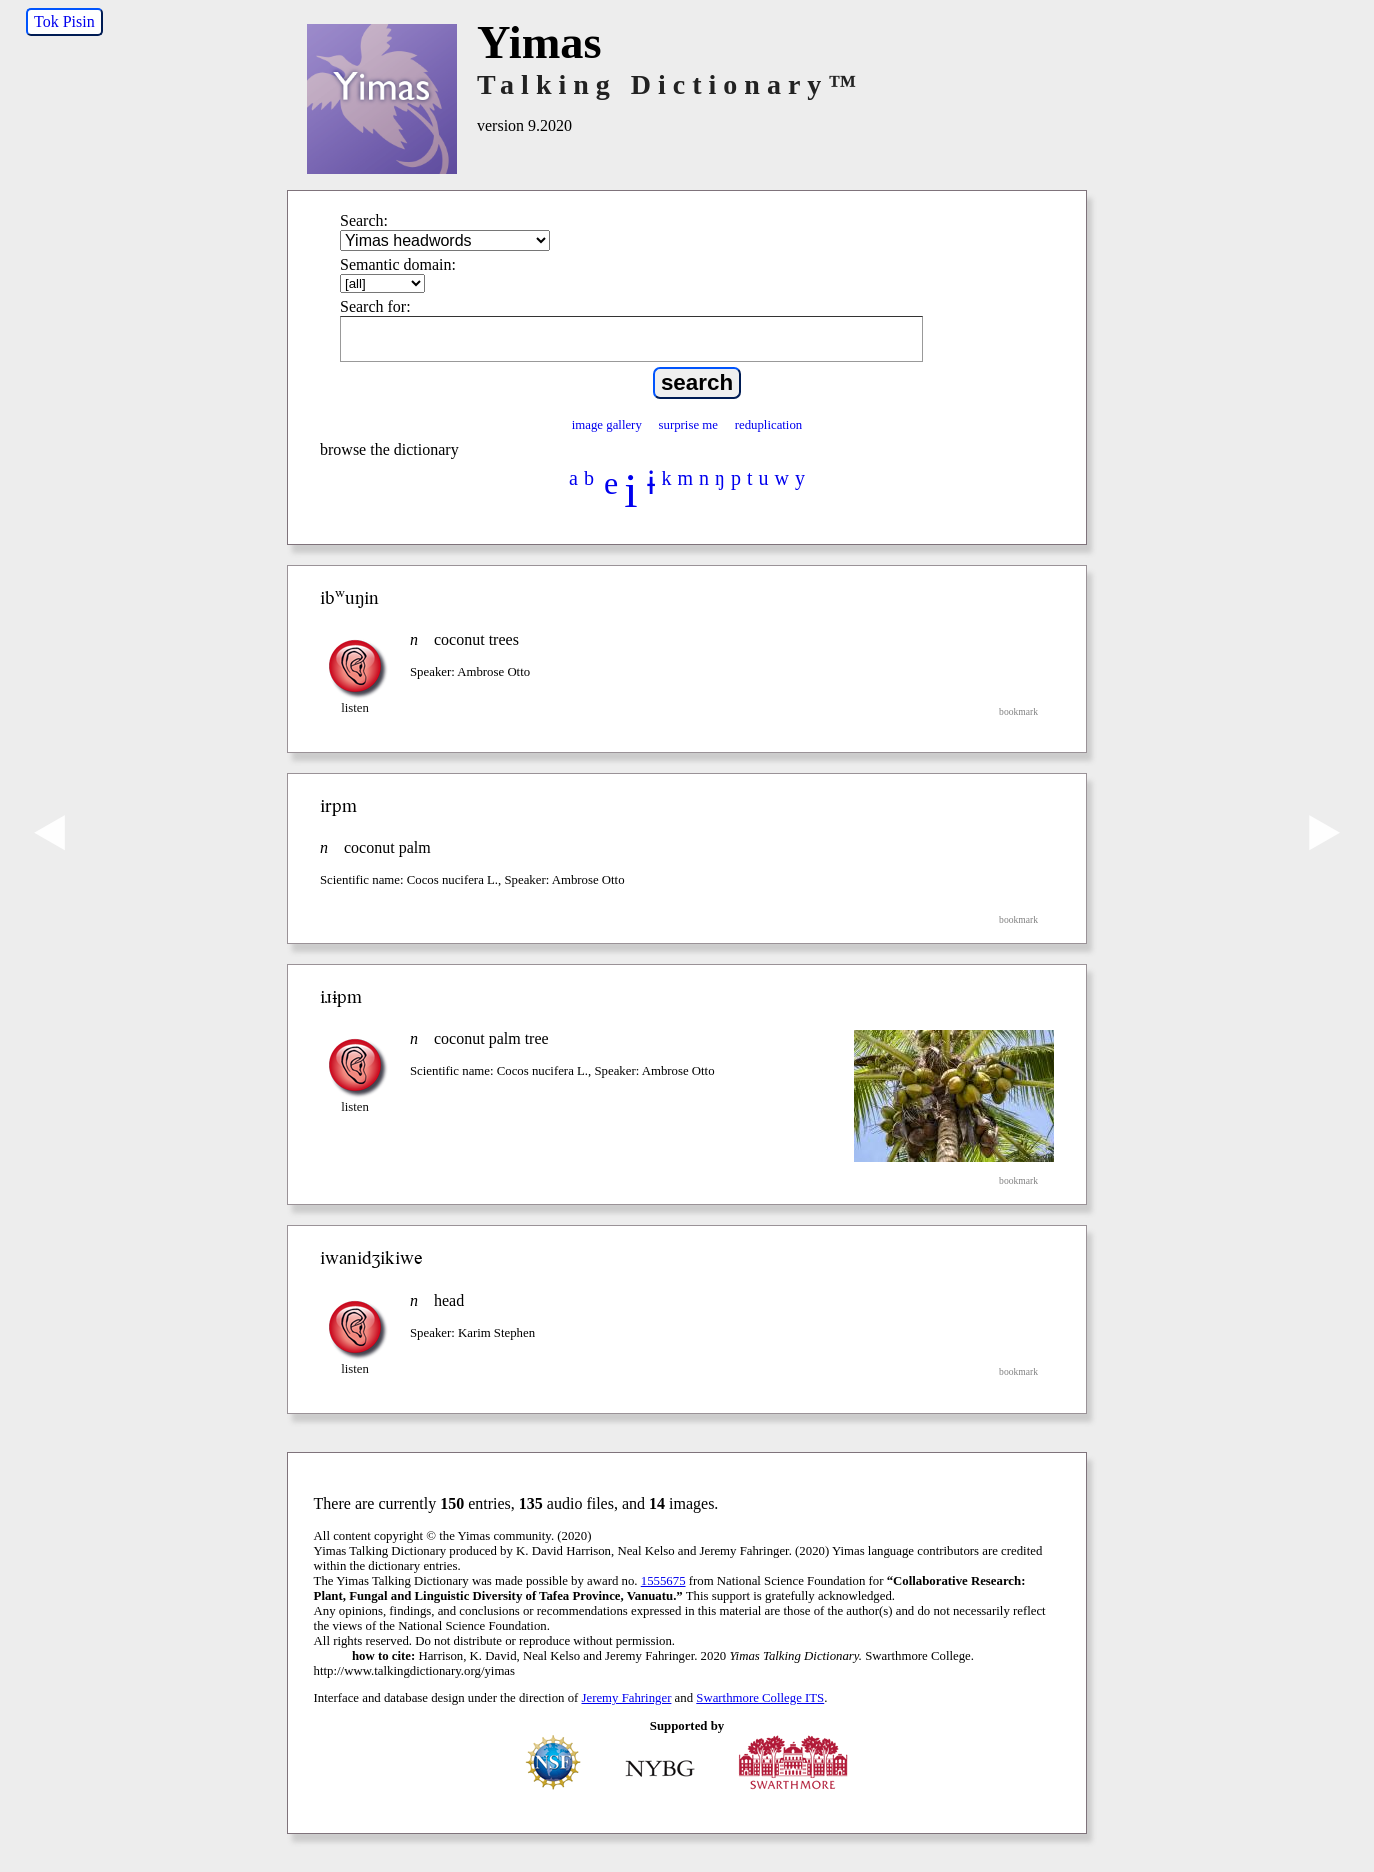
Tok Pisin (64, 21)
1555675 (663, 1581)
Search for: (375, 306)
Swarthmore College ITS (760, 1698)
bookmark (1018, 711)
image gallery (607, 425)
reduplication (769, 425)
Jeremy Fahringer (627, 1698)
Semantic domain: (398, 264)
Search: (364, 220)
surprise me (688, 425)
